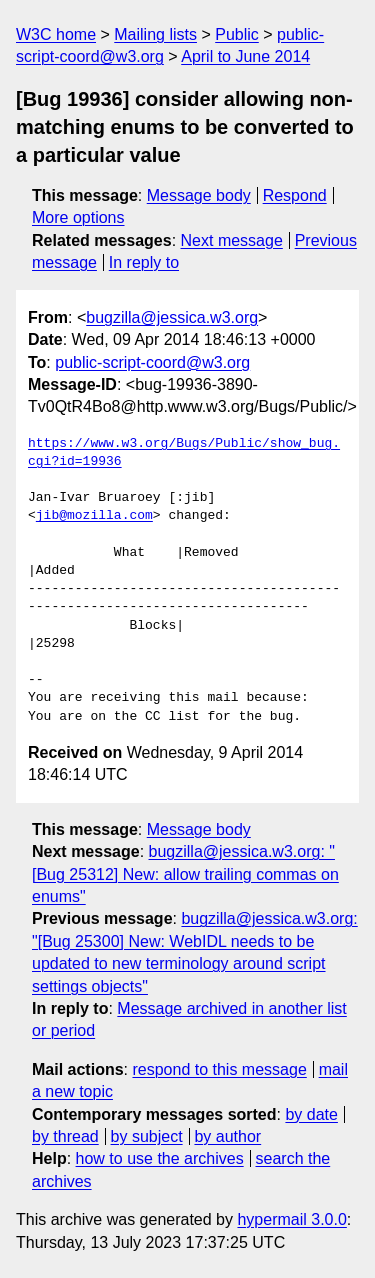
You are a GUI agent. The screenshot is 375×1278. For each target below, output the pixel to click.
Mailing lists (155, 34)
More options (78, 217)
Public (237, 34)
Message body (199, 195)
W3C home (56, 34)
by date (311, 1114)
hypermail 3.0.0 (291, 1219)
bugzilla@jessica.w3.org (172, 317)
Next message (232, 240)
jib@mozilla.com (94, 516)
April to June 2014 (245, 56)
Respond (295, 195)
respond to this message (219, 1069)
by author (227, 1136)
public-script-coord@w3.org (152, 362)
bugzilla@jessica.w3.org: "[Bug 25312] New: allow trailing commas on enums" (185, 874)
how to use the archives (160, 1158)
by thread (65, 1136)
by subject (147, 1136)
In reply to (144, 262)
